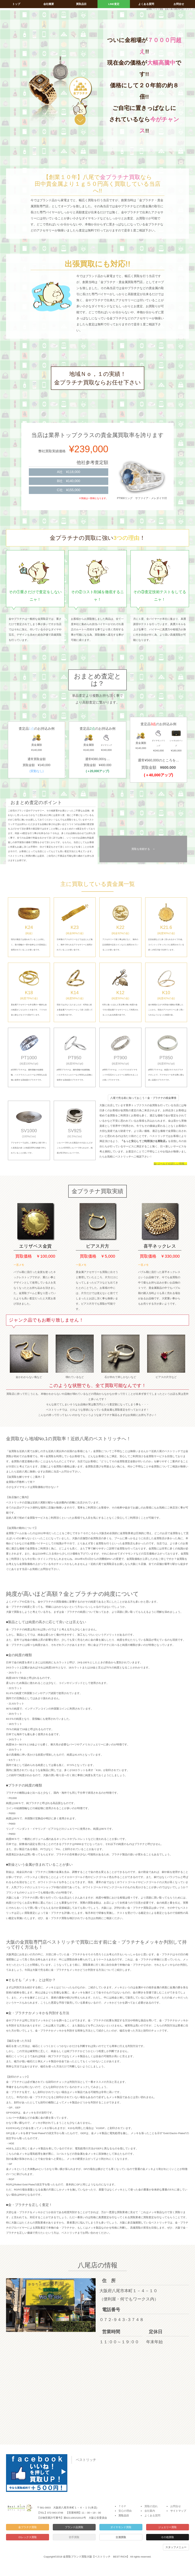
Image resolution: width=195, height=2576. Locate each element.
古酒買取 (121, 2537)
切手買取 (74, 2537)
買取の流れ (151, 2506)
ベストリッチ (86, 2460)
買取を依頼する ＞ (143, 848)
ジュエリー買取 (167, 2527)
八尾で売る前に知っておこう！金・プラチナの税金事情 (143, 1097)
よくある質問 (152, 2515)
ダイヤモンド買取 (120, 2527)
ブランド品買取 (74, 2527)
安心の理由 (125, 2510)
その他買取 (167, 2537)
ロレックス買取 (27, 2537)
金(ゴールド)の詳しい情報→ (170, 1163)
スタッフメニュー (176, 2547)
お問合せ (66, 1471)
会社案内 (149, 2510)
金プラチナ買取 (27, 2527)
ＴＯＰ (122, 2506)
